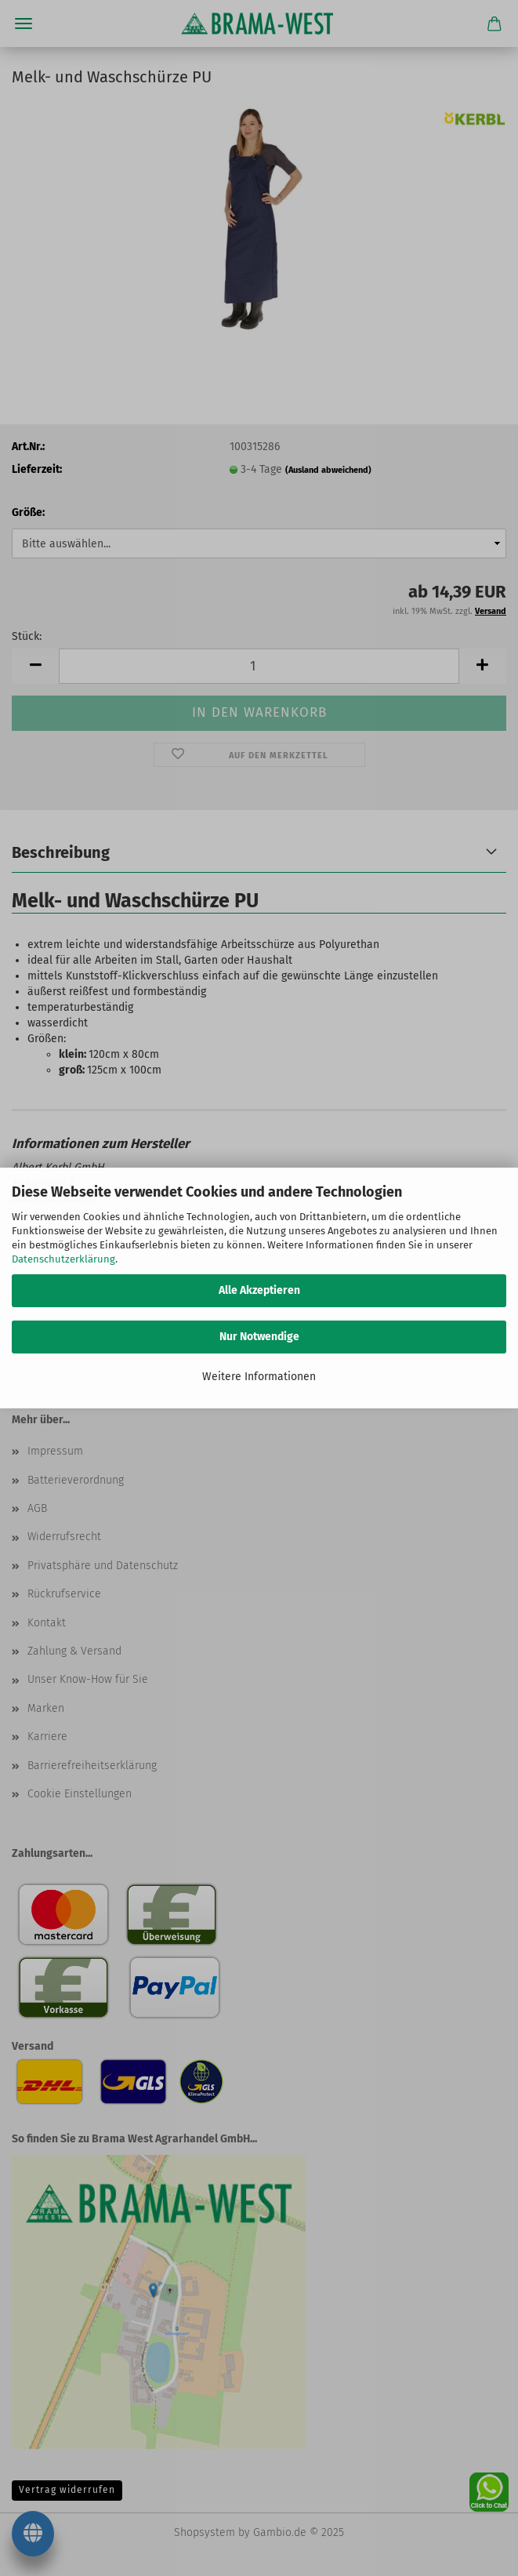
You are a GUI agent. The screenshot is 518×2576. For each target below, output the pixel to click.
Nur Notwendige (259, 1336)
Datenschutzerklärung (63, 1259)
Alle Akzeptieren (259, 1290)
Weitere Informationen (259, 1376)
